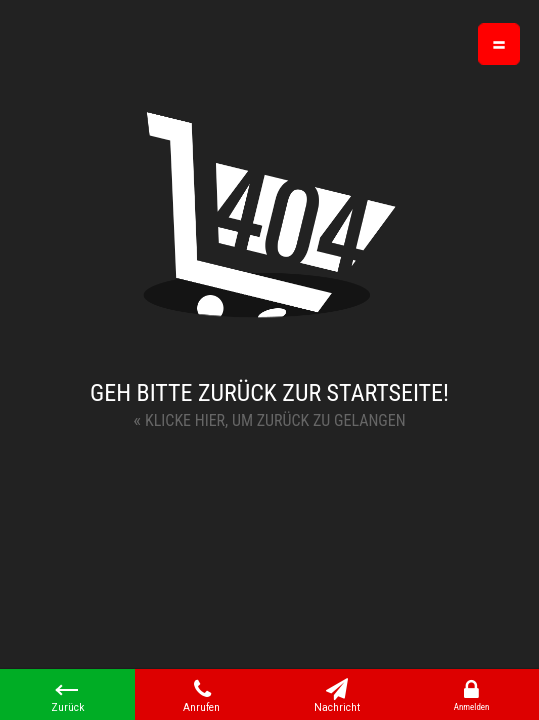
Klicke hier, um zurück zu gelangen (269, 419)
